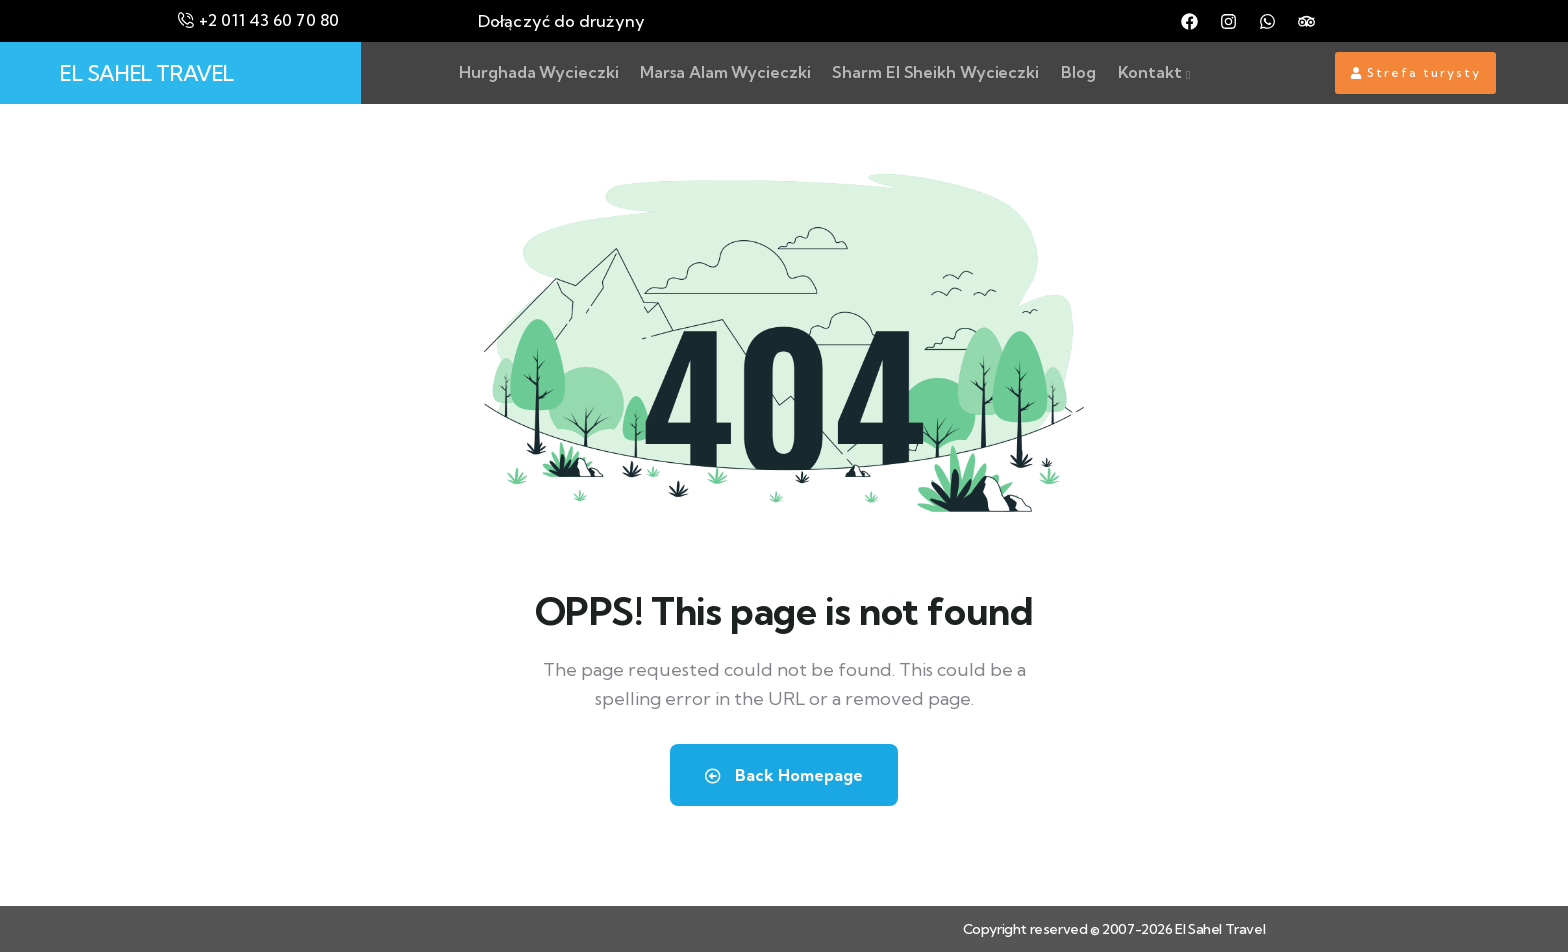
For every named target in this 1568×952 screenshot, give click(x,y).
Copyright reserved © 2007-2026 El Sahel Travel (1114, 929)
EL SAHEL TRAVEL (147, 73)
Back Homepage (784, 775)
